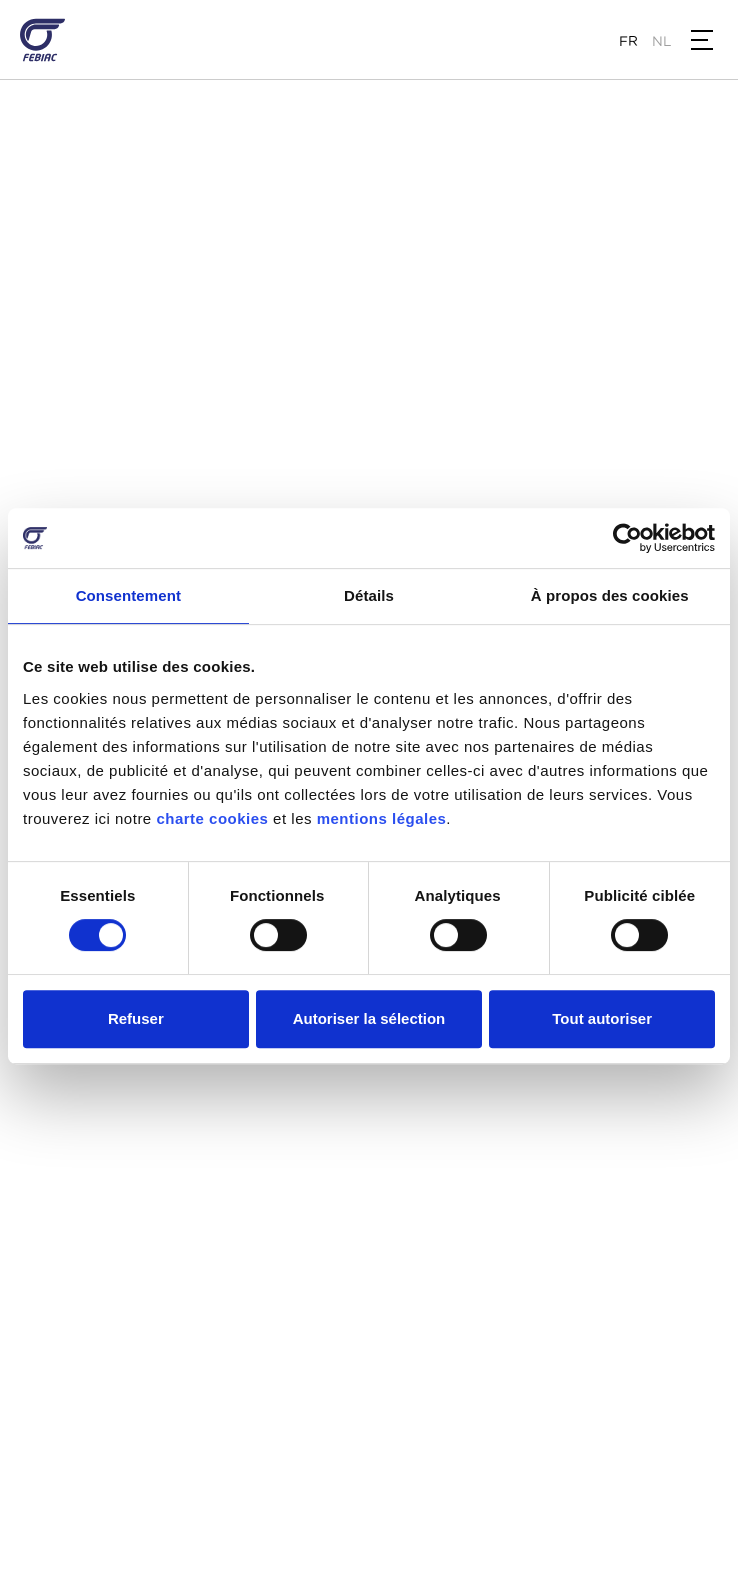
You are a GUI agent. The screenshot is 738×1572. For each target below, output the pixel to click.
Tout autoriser (602, 1018)
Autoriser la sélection (369, 1018)
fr (628, 41)
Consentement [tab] (128, 595)
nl (661, 41)
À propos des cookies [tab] (610, 595)
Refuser (136, 1018)
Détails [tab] (369, 595)
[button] (702, 40)
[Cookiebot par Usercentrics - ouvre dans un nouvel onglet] (627, 538)
